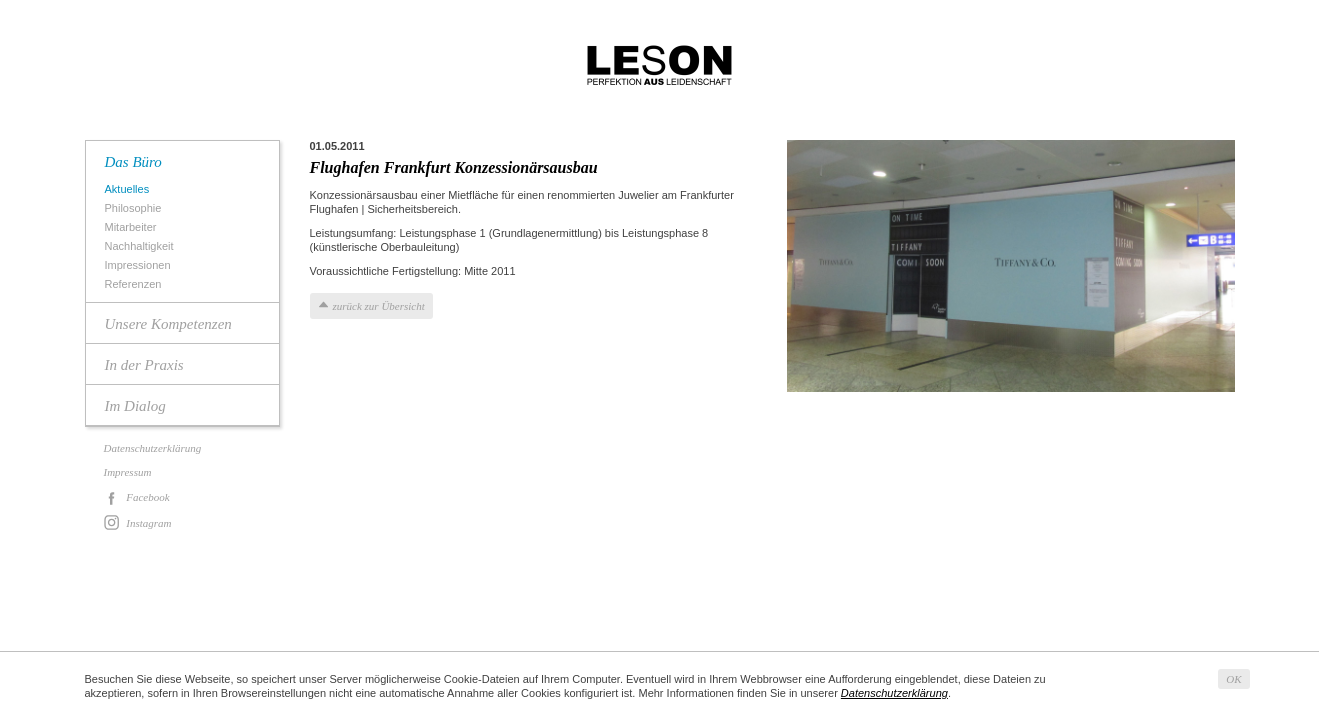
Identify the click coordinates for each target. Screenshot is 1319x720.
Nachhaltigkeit (142, 246)
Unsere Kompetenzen (168, 324)
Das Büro (133, 162)
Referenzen (136, 284)
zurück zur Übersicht (379, 306)
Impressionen (140, 265)
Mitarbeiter (133, 227)
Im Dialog (135, 406)
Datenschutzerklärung (153, 448)
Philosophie (136, 208)
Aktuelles (130, 189)
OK (1233, 679)
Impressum (128, 472)
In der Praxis (144, 365)
